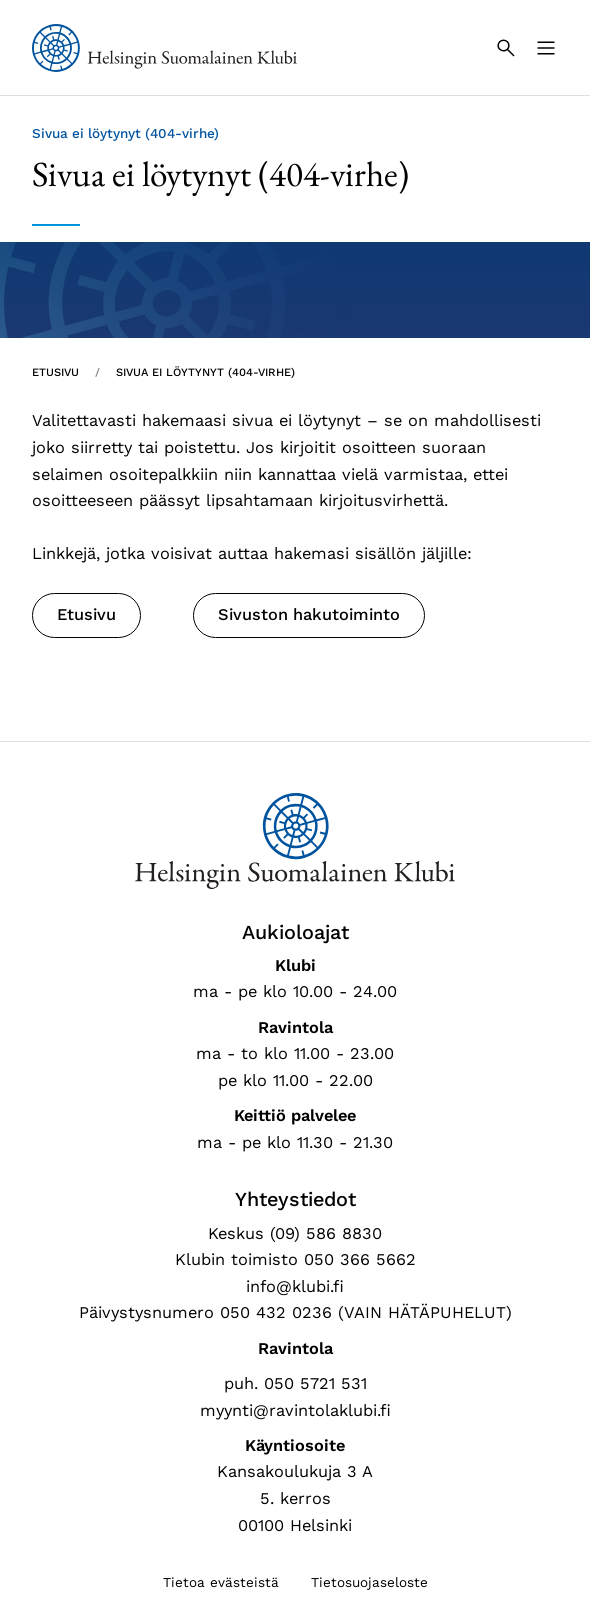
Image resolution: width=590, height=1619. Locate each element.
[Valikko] (546, 48)
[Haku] (506, 48)
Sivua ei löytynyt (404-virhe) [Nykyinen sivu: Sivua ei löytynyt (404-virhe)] (205, 372)
